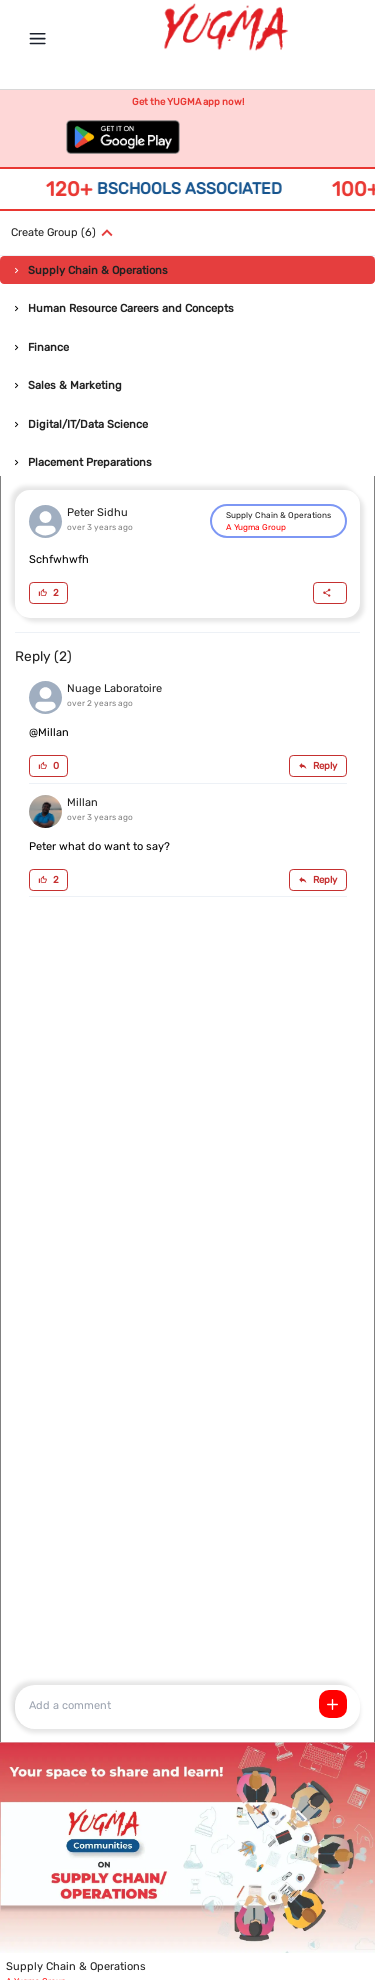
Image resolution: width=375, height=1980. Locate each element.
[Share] (330, 593)
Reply (317, 765)
